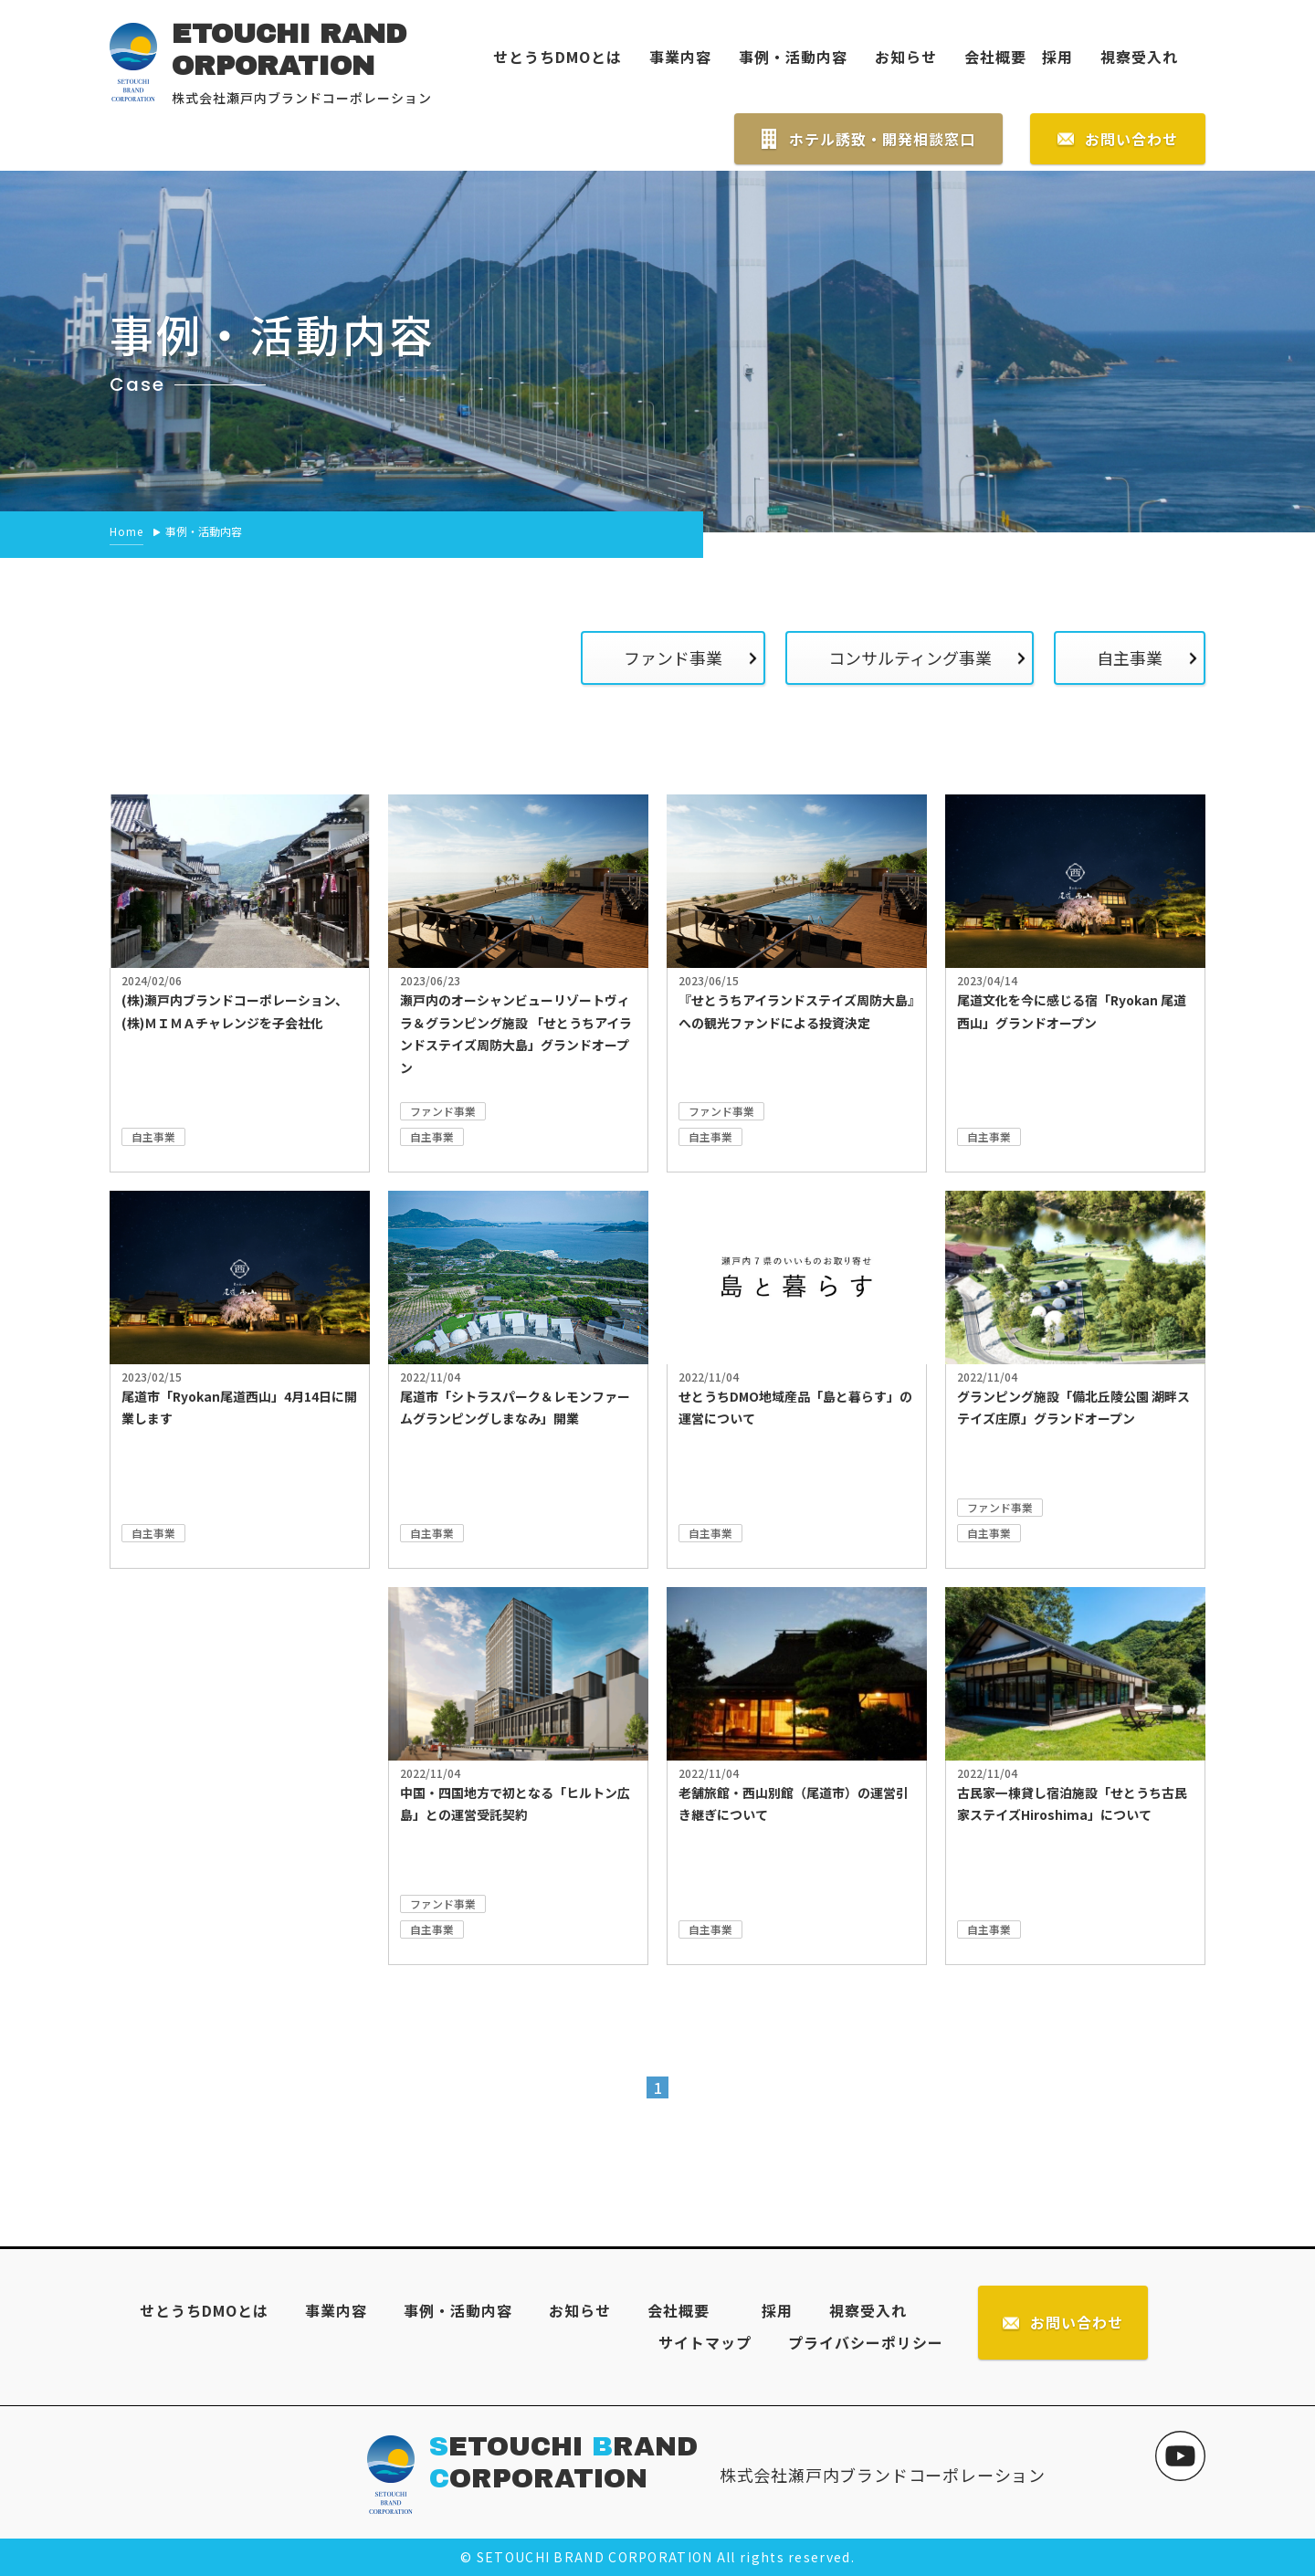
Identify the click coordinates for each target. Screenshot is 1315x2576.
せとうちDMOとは (557, 57)
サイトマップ (705, 2341)
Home (126, 531)
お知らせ (906, 57)
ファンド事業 (672, 656)
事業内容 (680, 57)
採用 (1049, 57)
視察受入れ (1139, 57)
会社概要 (995, 57)
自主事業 (1129, 656)
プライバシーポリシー (865, 2341)
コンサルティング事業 (909, 656)
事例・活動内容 (793, 57)
